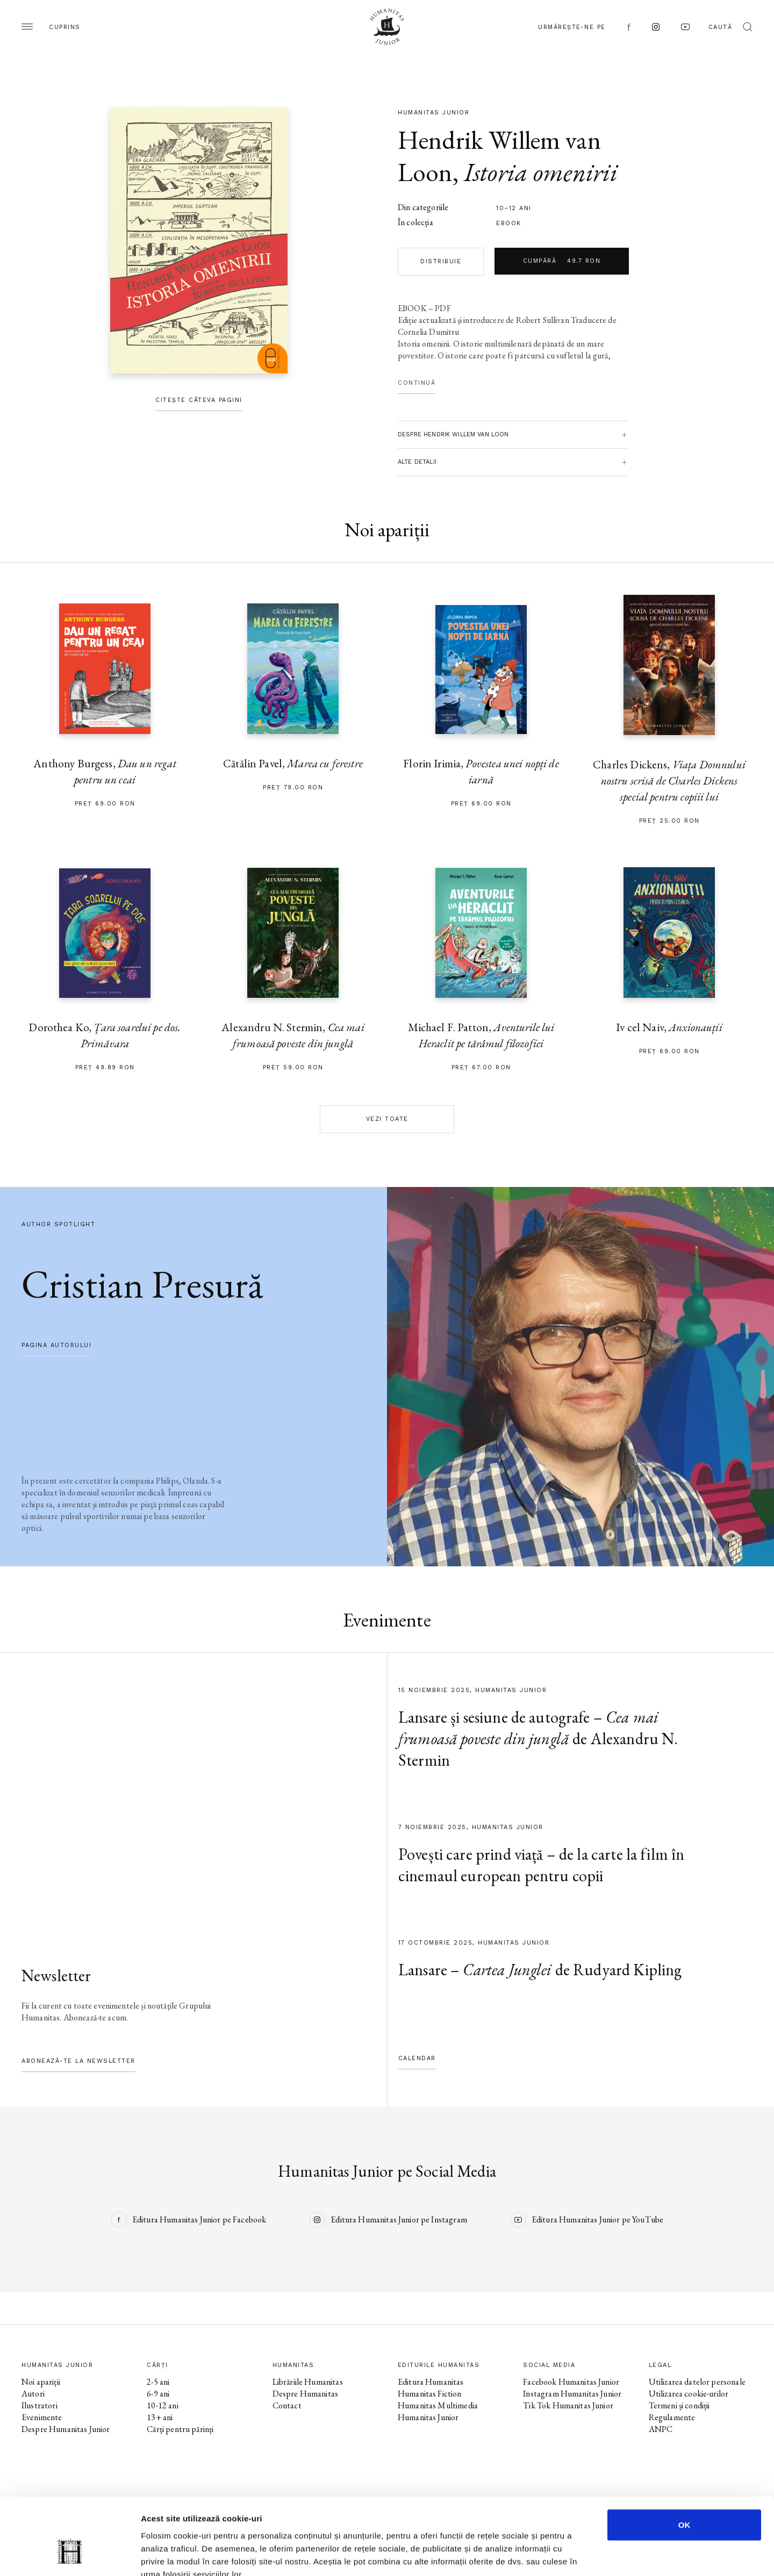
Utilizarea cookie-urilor (689, 2393)
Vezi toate (387, 1119)
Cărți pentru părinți (180, 2429)
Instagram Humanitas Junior (572, 2393)
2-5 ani (158, 2381)
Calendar (417, 2058)
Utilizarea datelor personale (697, 2381)
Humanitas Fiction (430, 2393)
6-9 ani (158, 2393)
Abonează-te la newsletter (78, 2060)
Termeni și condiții (679, 2405)
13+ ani (160, 2417)
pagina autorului (56, 1345)
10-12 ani (162, 2405)
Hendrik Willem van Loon (499, 156)
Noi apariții (41, 2381)
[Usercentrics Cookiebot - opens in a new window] (70, 2555)
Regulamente (672, 2417)
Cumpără (562, 261)
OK (684, 2461)
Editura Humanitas (431, 2381)
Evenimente (42, 2417)
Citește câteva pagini (198, 400)
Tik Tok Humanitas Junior (568, 2405)
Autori (33, 2393)
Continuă (416, 382)
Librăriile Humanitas (308, 2381)
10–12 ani (514, 208)
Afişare (537, 2554)
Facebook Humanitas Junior (571, 2381)
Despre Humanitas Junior (66, 2429)
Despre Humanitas (305, 2393)
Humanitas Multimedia (438, 2405)
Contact (287, 2405)
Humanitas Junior (428, 2417)
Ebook (508, 223)
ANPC (661, 2429)
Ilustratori (40, 2405)
